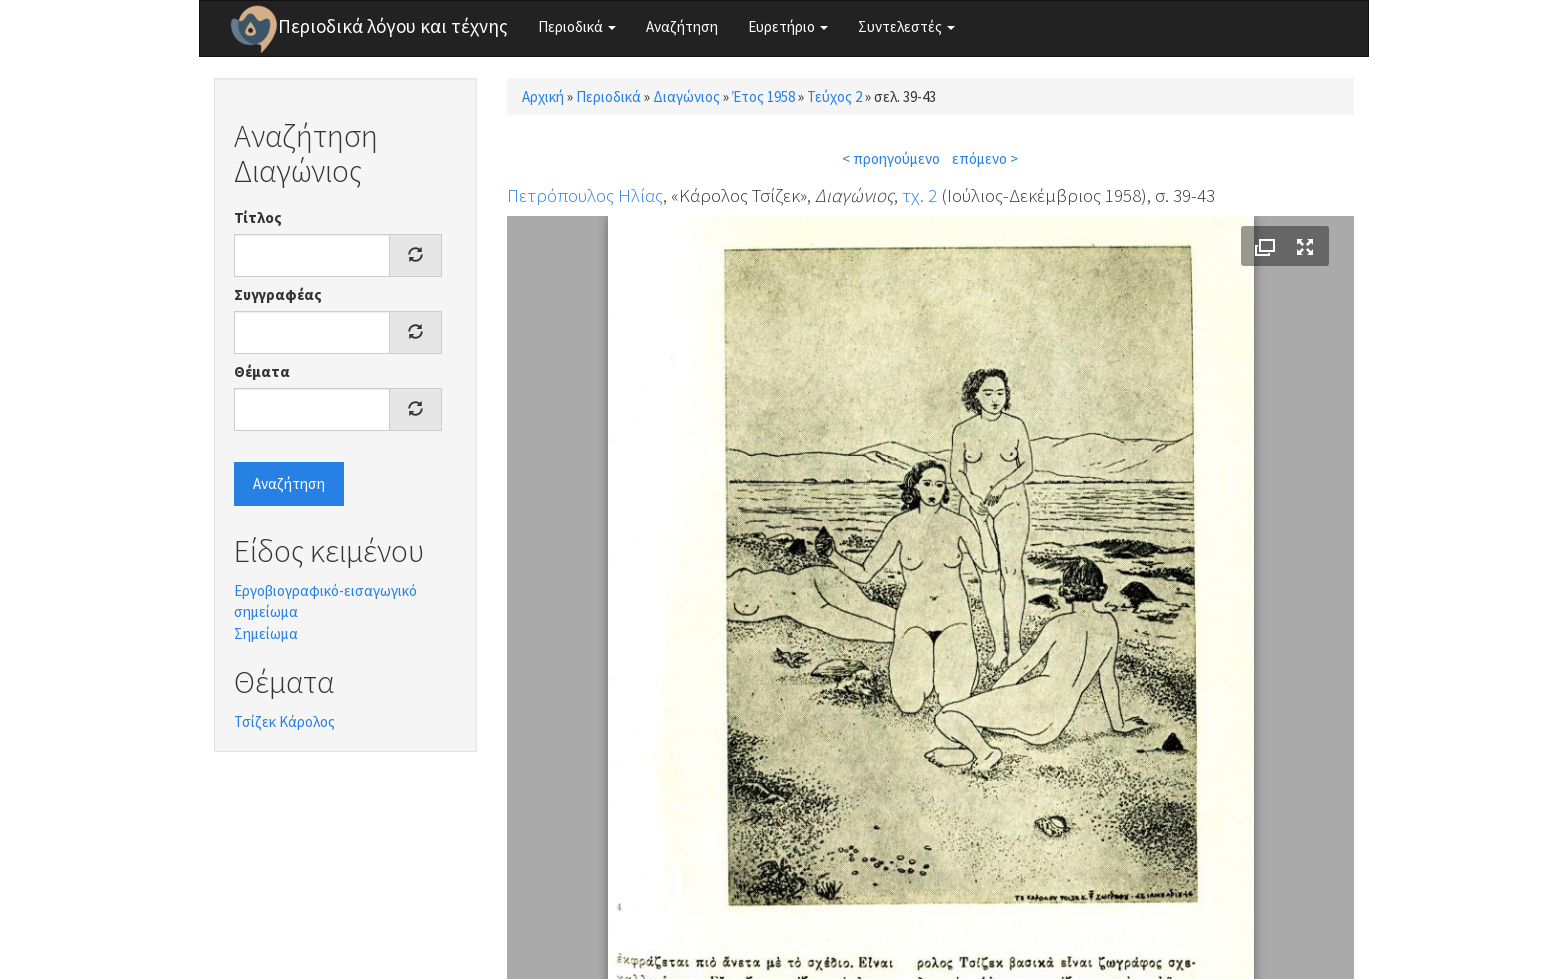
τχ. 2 (919, 195)
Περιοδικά (577, 26)
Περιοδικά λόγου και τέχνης (393, 26)
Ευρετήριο (788, 26)
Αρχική (543, 96)
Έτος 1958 (763, 96)
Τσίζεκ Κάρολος (284, 721)
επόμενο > (985, 158)
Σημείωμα (266, 633)
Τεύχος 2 (834, 96)
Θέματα (262, 371)
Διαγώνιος (686, 96)
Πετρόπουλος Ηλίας (585, 195)
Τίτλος (258, 217)
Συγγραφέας (278, 294)
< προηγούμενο (891, 158)
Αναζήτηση (682, 26)
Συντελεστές (906, 26)
